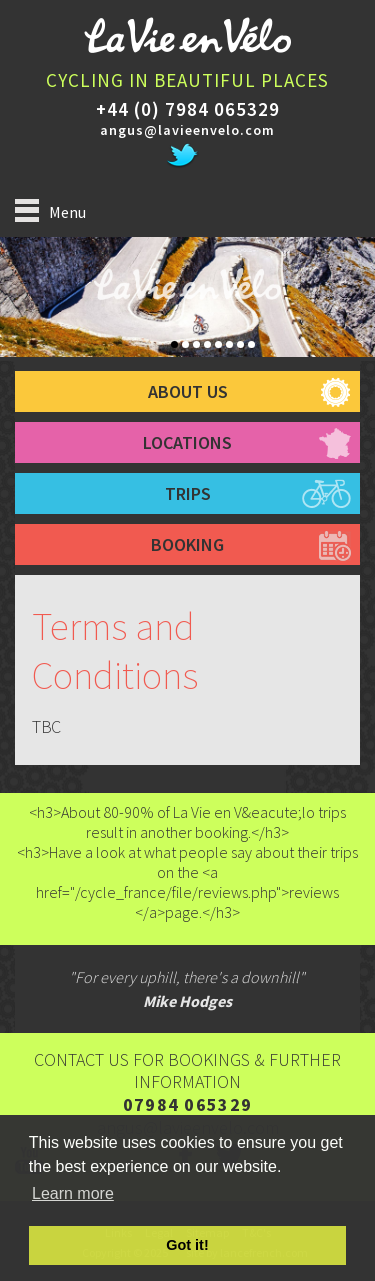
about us (188, 391)
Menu (50, 210)
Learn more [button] (73, 1193)
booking (187, 544)
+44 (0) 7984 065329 (188, 109)
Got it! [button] (187, 1245)
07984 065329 (188, 1104)
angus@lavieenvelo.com (187, 130)
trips (188, 493)
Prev (7, 307)
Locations (187, 442)
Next (367, 307)
